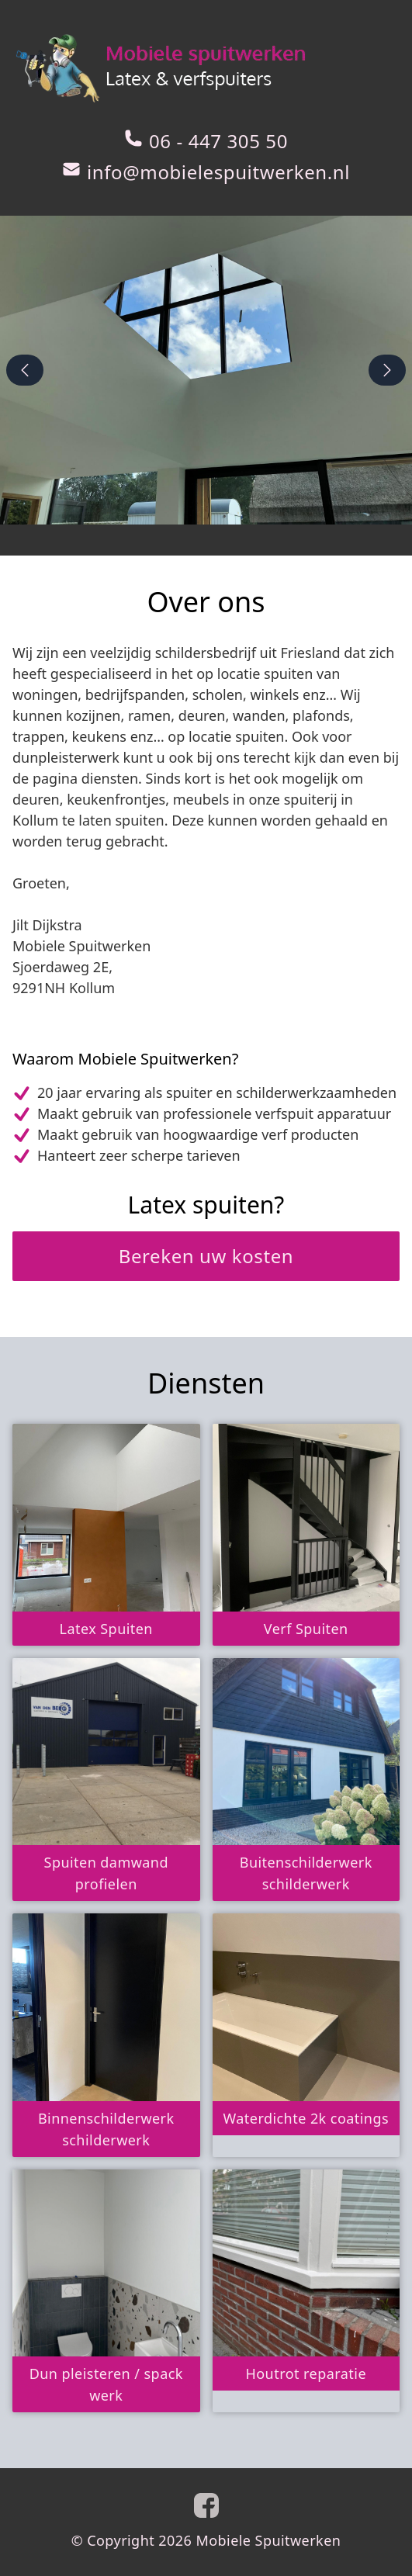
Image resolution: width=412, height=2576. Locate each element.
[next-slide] (387, 370)
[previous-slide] (24, 370)
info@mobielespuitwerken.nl (218, 172)
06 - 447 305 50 (218, 141)
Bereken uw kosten (206, 1256)
